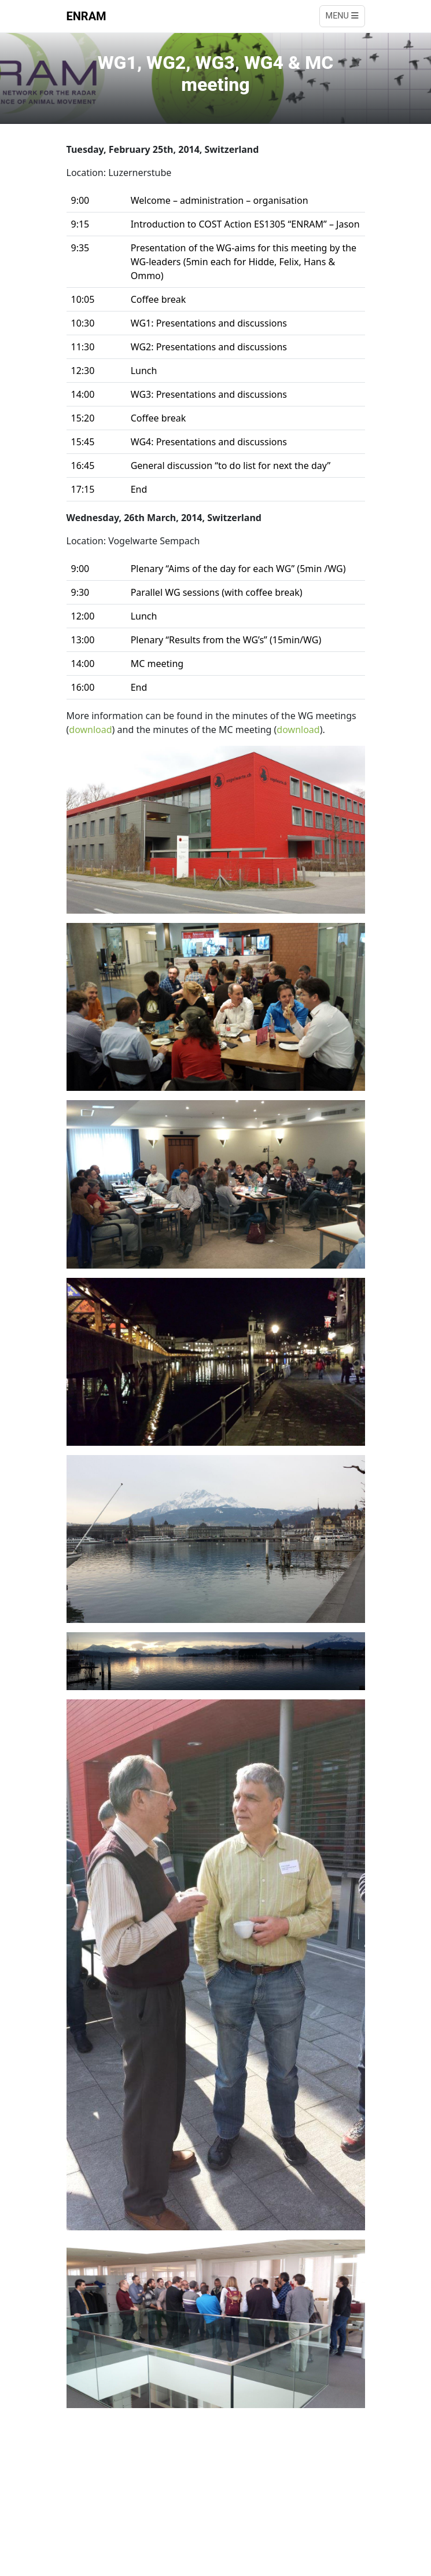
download (90, 729)
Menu (342, 16)
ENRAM (86, 16)
